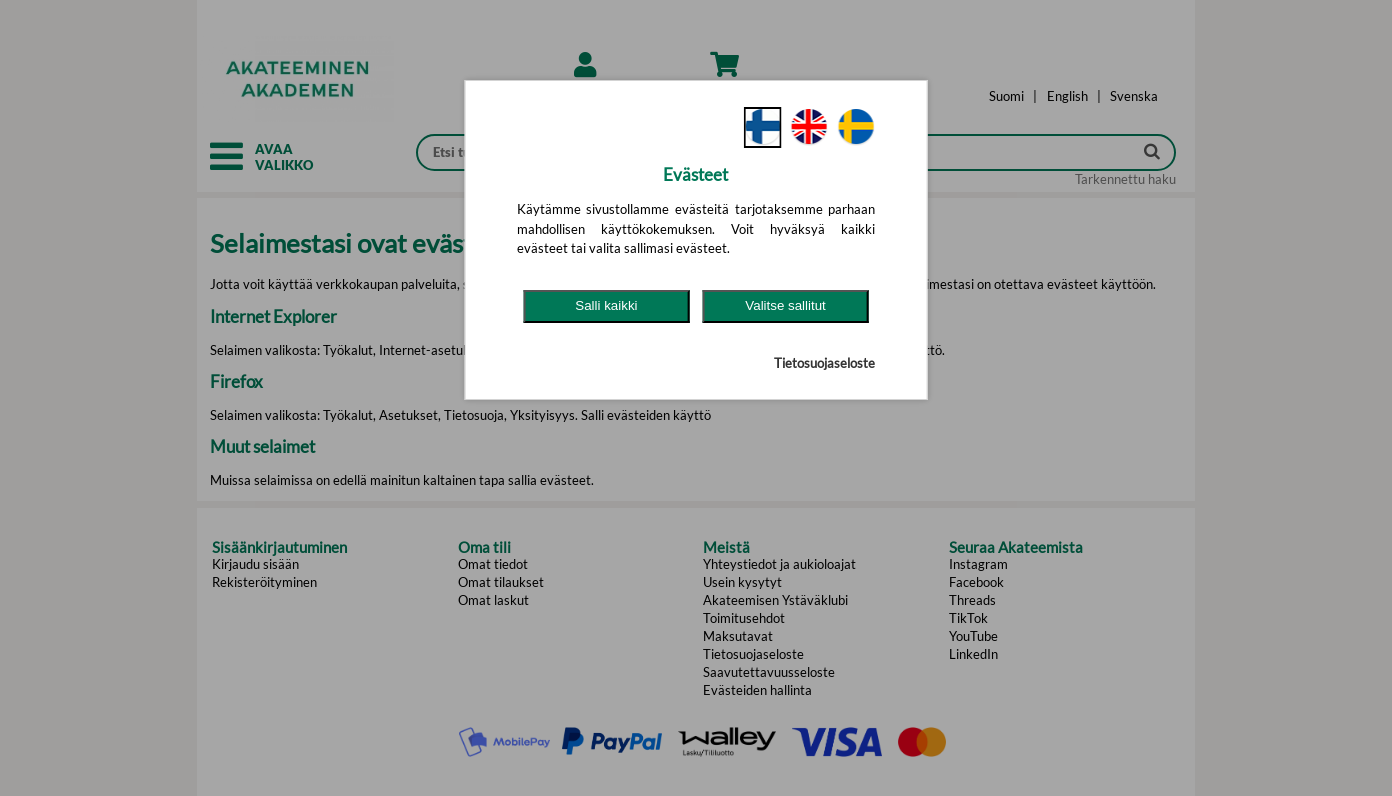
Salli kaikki (606, 305)
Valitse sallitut (785, 305)
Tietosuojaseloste (824, 363)
